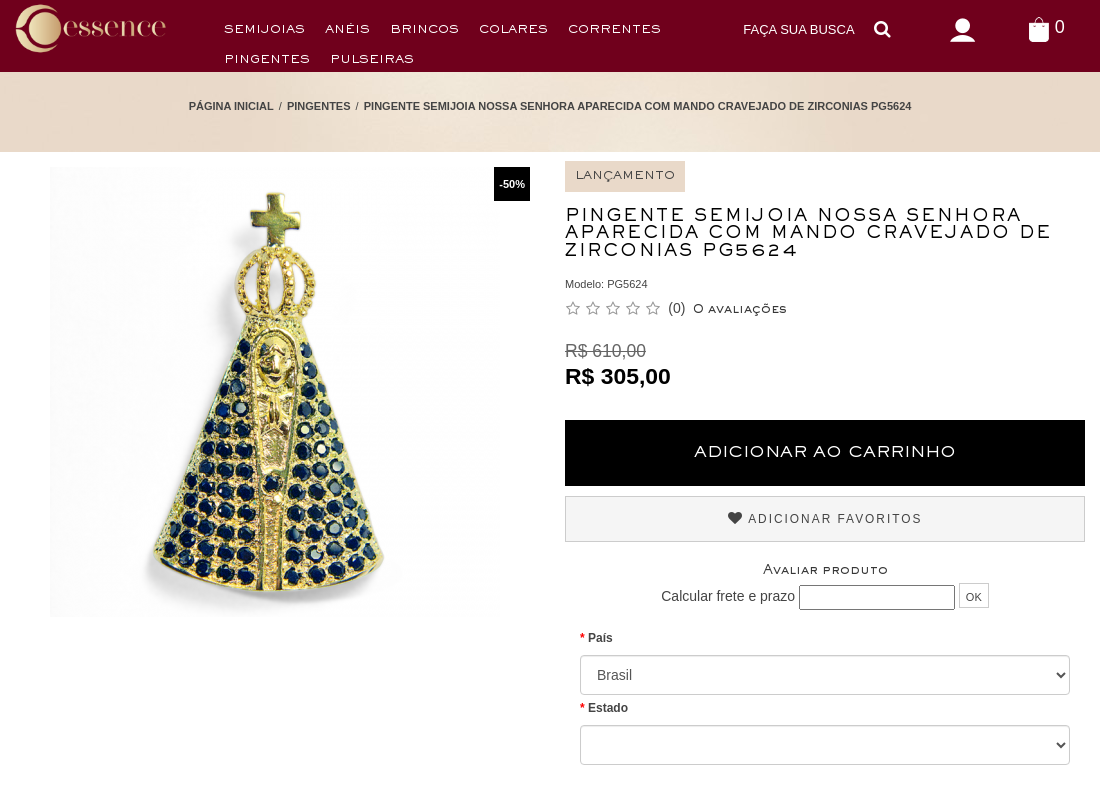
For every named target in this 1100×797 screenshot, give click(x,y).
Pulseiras (372, 60)
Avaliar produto (825, 571)
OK (974, 597)
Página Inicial (231, 106)
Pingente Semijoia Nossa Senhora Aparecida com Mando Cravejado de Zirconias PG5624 (638, 106)
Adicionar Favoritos (825, 518)
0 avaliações (740, 310)
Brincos (424, 30)
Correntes (614, 30)
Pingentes (267, 60)
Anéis (347, 30)
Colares (513, 30)
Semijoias (264, 30)
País (600, 638)
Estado (608, 708)
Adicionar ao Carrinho (825, 453)
